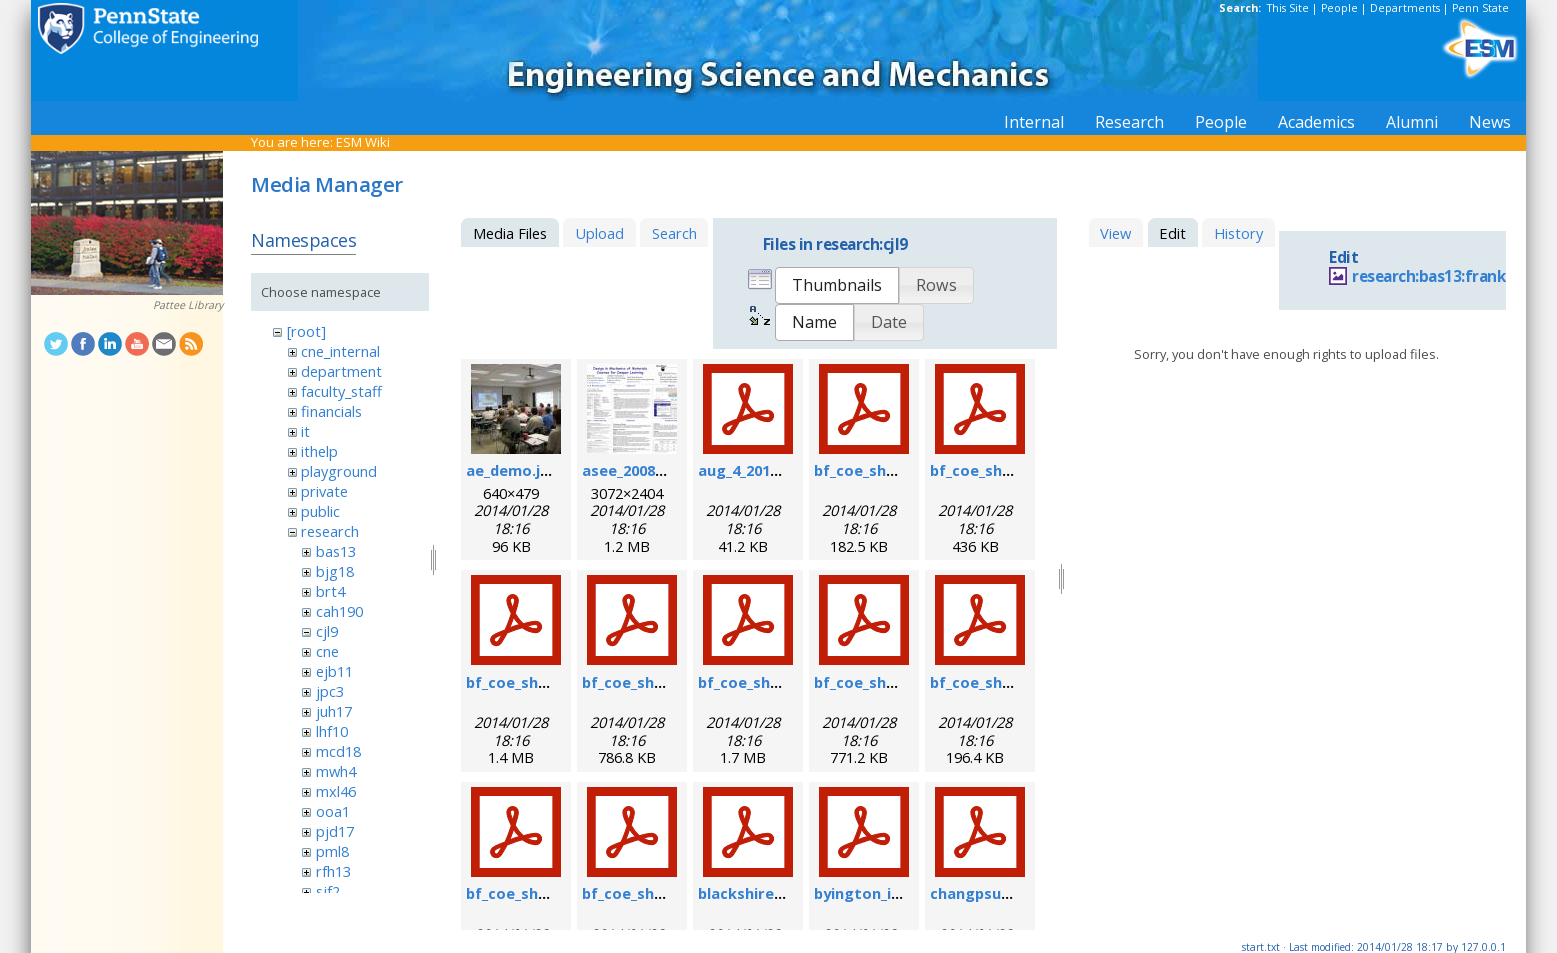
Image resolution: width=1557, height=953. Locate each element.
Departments (1405, 8)
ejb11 (334, 671)
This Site (1288, 8)
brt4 (330, 591)
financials (331, 411)
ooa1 (333, 811)
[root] (306, 331)
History (1238, 233)
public (320, 511)
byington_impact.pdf (891, 893)
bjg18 (335, 571)
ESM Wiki (363, 142)
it (305, 431)
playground (339, 471)
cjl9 (327, 631)
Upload (599, 233)
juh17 (334, 711)
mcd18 (338, 751)
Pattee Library (188, 305)
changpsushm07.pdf (1003, 893)
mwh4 (336, 771)
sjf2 (328, 891)
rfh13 (333, 871)
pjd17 (335, 831)
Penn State (1480, 8)
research (330, 531)
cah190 (339, 611)
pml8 (332, 851)
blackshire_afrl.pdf (767, 893)
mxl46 (336, 791)
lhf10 (332, 731)
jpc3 (330, 691)
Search (674, 233)
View (1115, 233)
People (1339, 8)
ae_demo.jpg (512, 470)
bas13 (336, 551)
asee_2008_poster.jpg (660, 470)
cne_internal (340, 351)
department (341, 371)
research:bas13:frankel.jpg (1448, 276)
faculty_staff (341, 391)
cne (327, 651)
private (324, 491)
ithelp (319, 451)
